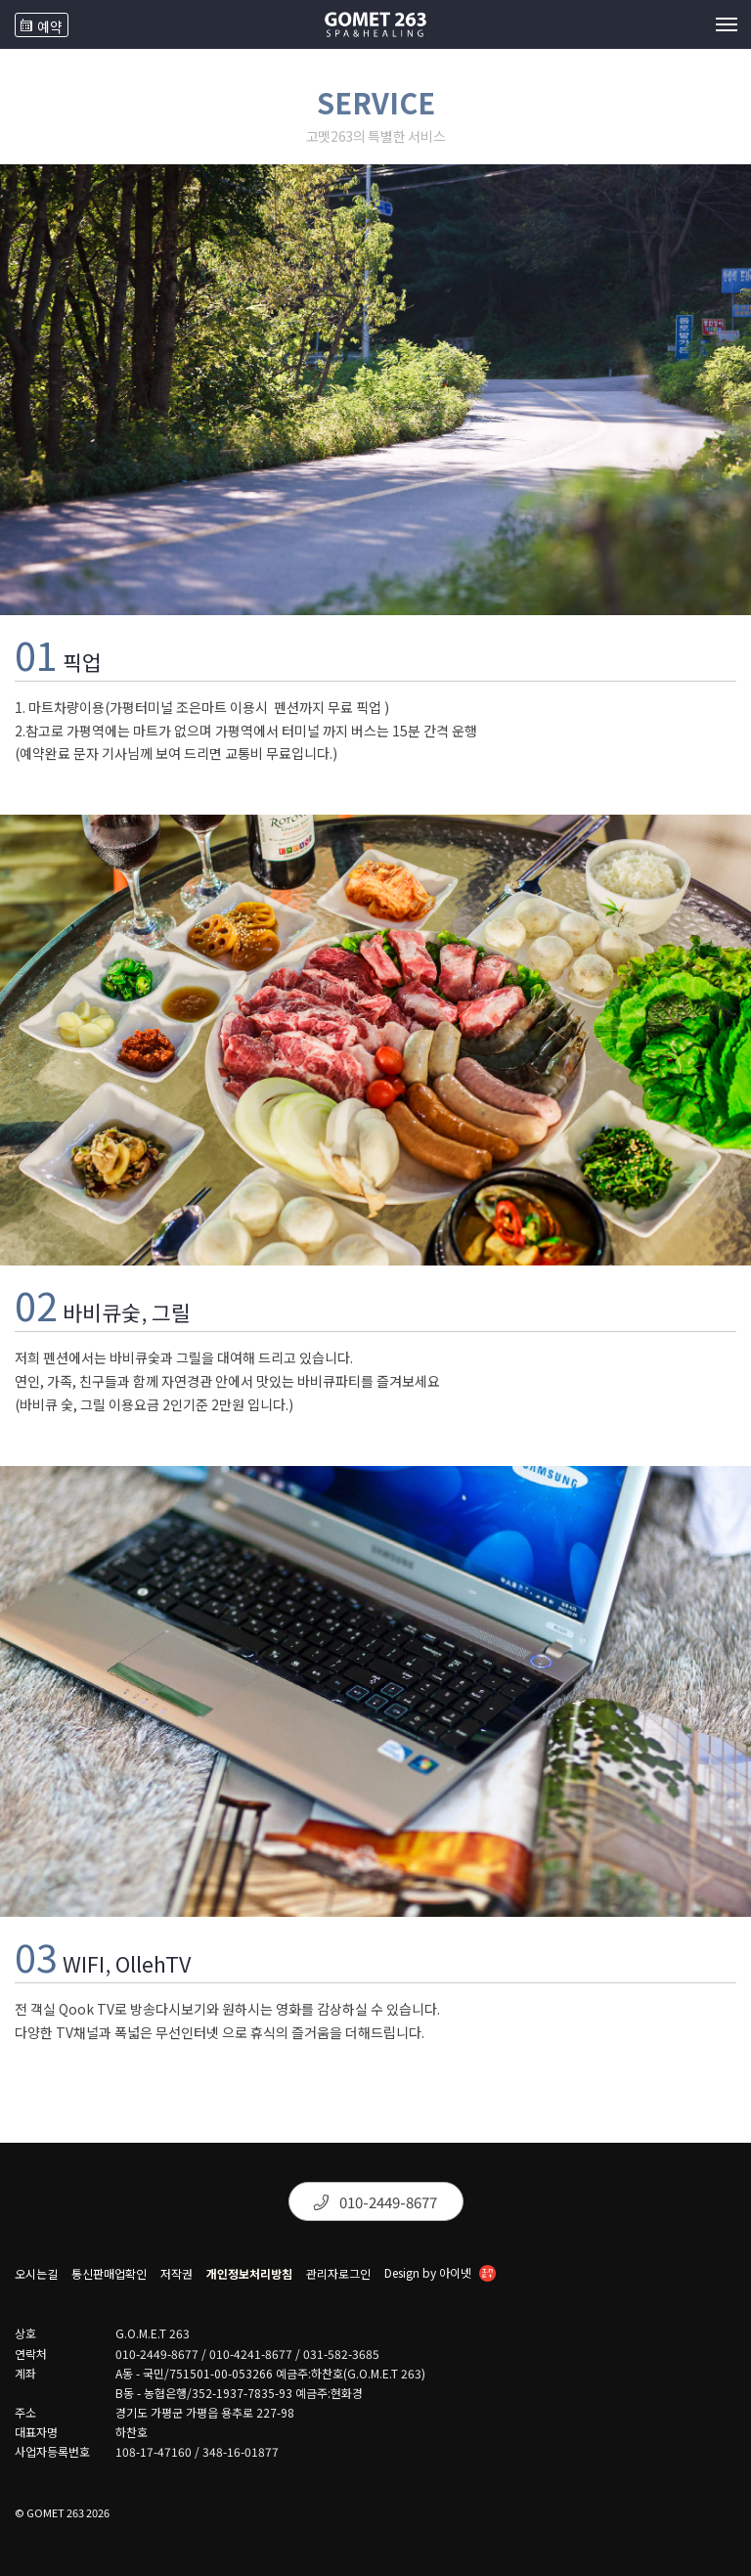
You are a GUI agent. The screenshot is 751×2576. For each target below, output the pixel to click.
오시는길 (36, 2274)
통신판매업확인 (109, 2274)
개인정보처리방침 (249, 2274)
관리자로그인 (338, 2274)
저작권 (176, 2274)
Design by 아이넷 (440, 2275)
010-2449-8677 (375, 2202)
